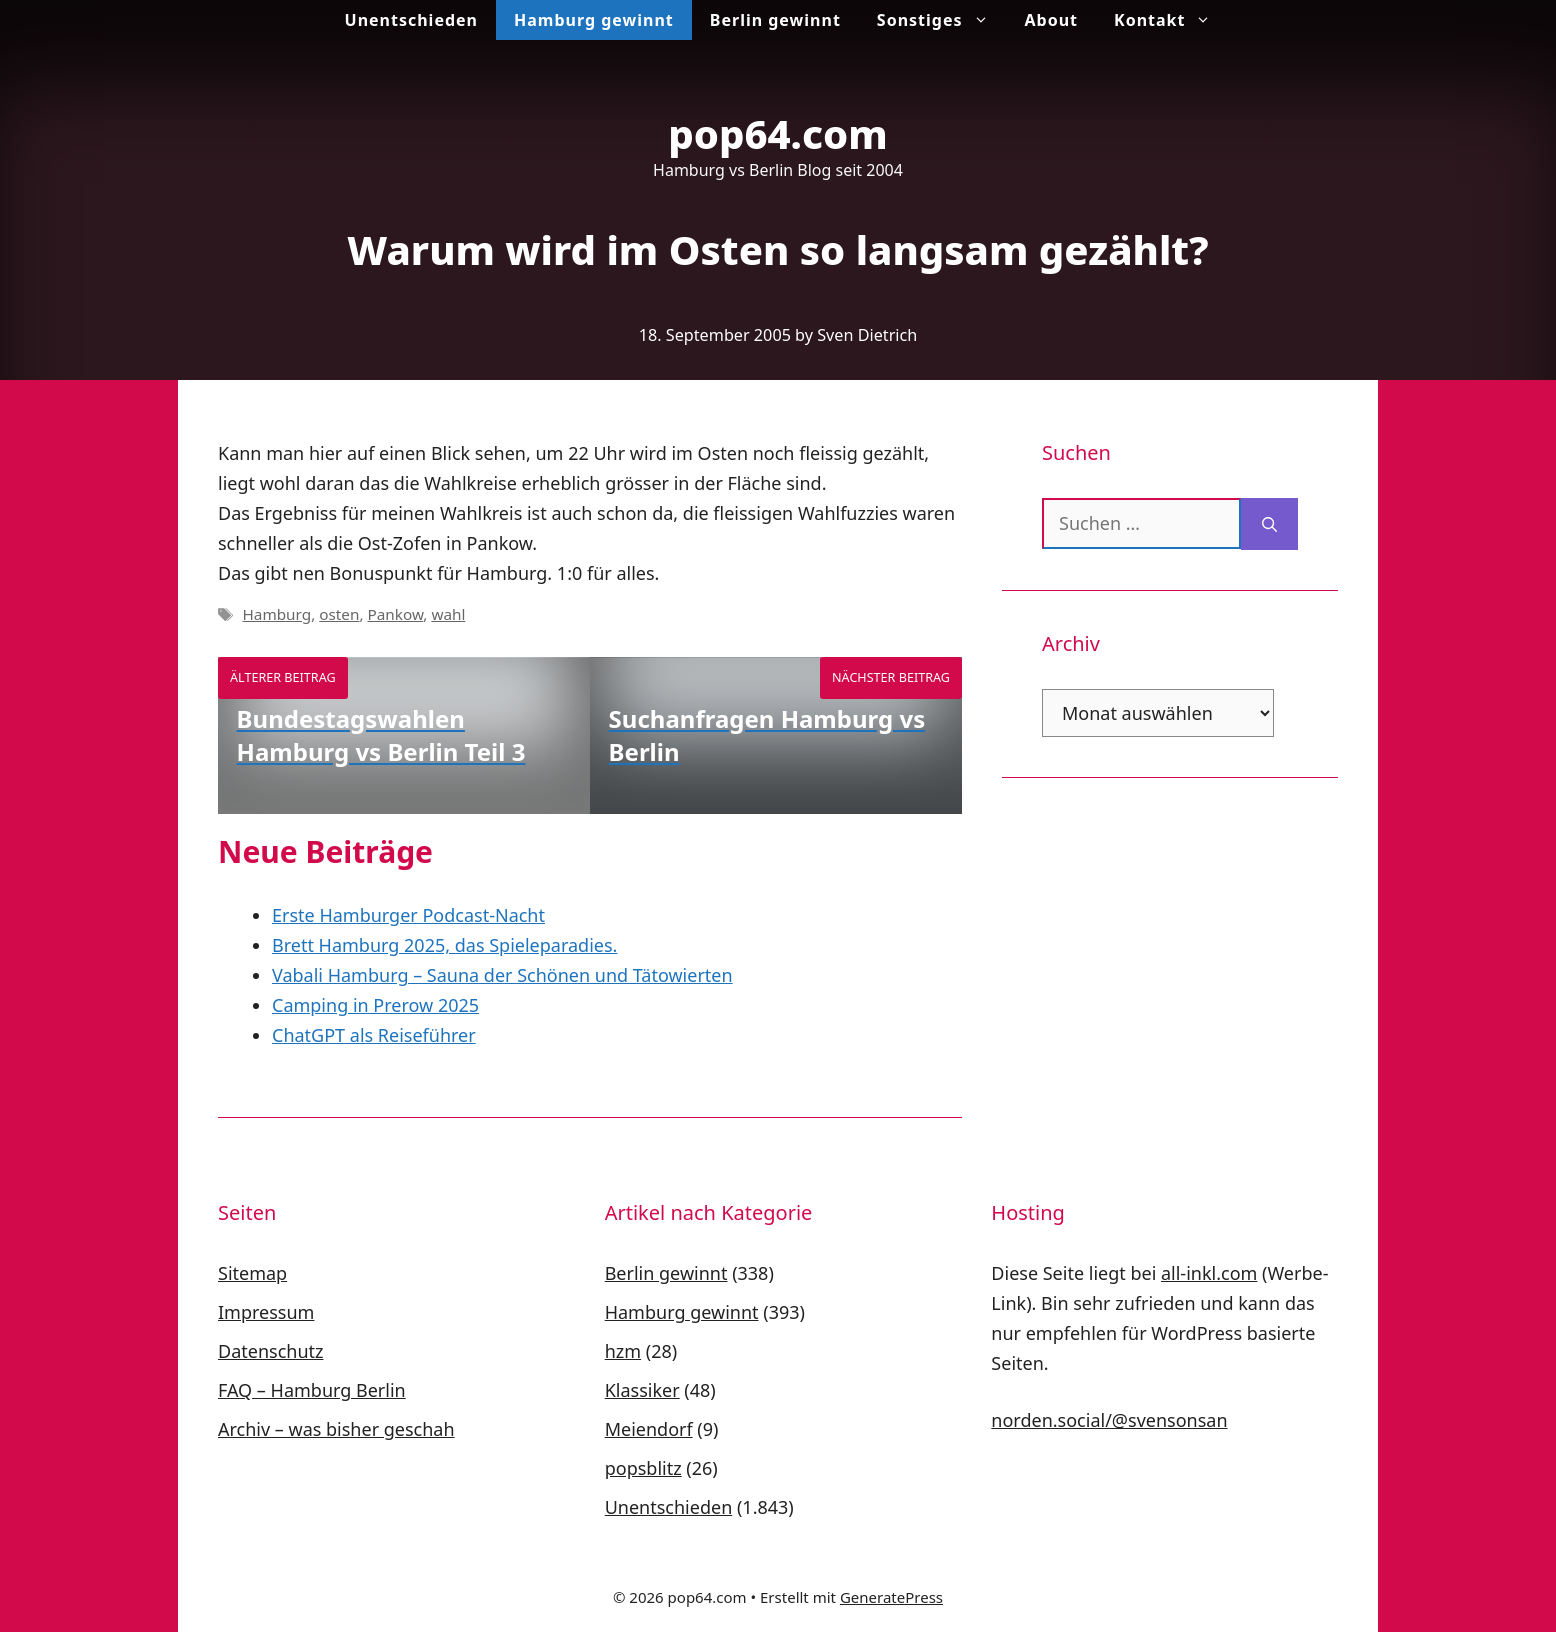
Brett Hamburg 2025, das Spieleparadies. (444, 945)
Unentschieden (411, 20)
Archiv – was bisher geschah (336, 1429)
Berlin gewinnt (775, 20)
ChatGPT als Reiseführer (374, 1035)
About (1052, 20)
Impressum (266, 1312)
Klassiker (642, 1390)
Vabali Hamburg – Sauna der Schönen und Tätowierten (502, 975)
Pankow (395, 614)
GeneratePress (891, 1597)
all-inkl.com (1209, 1273)
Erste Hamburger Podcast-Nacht (408, 915)
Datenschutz (270, 1351)
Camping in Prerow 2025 (375, 1005)
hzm (623, 1351)
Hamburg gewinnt (594, 20)
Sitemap (252, 1273)
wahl (448, 614)
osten (339, 614)
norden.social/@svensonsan (1109, 1420)
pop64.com (778, 133)
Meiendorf (649, 1429)
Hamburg (276, 614)
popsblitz (643, 1468)
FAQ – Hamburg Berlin (312, 1390)
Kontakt (1171, 20)
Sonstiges (942, 20)
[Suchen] (1269, 524)
